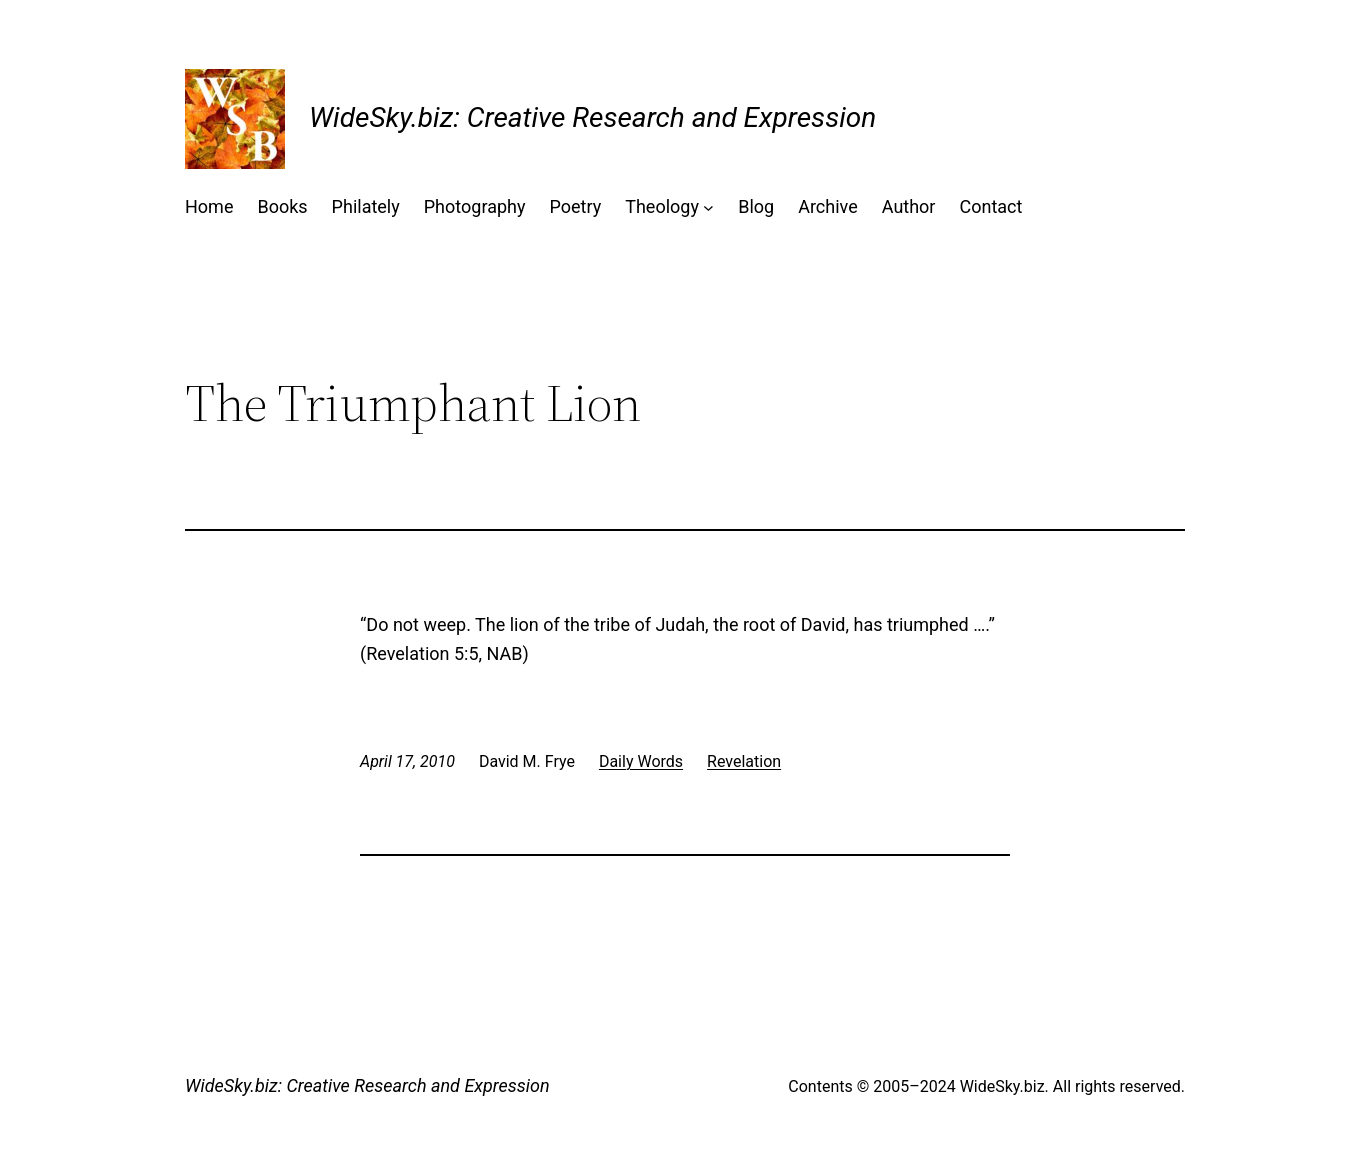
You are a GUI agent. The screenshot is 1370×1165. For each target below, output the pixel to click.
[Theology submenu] (708, 207)
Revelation (744, 761)
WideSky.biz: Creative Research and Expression (592, 117)
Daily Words (641, 761)
